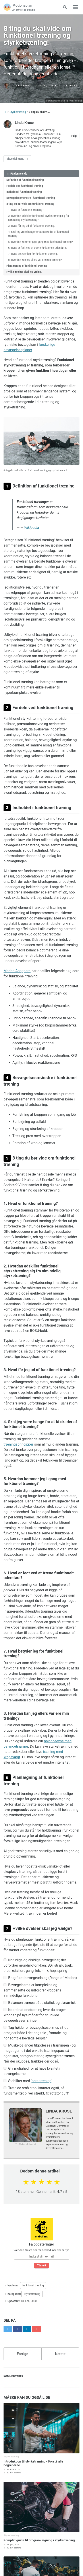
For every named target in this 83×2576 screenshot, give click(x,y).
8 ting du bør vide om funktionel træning (30, 203)
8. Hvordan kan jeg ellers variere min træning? (35, 259)
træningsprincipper (18, 1444)
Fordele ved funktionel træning (24, 185)
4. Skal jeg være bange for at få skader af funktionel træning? (38, 233)
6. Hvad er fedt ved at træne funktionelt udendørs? (37, 247)
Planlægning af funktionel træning (26, 265)
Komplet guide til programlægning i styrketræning (39, 2540)
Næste (60, 2354)
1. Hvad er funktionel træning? (26, 209)
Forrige (22, 2354)
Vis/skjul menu (15, 158)
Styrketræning (32, 2294)
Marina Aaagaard (17, 971)
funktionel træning (33, 2285)
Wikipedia (31, 527)
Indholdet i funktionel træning (24, 191)
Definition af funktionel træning (25, 179)
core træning (41, 2081)
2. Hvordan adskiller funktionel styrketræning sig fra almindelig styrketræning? (38, 217)
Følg (74, 135)
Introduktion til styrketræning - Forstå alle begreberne (33, 2463)
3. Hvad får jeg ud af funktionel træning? (31, 225)
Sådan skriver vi (27, 2144)
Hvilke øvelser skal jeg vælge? (24, 271)
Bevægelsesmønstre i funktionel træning (30, 197)
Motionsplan (23, 7)
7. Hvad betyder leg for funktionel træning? (33, 253)
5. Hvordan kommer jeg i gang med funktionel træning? (40, 241)
